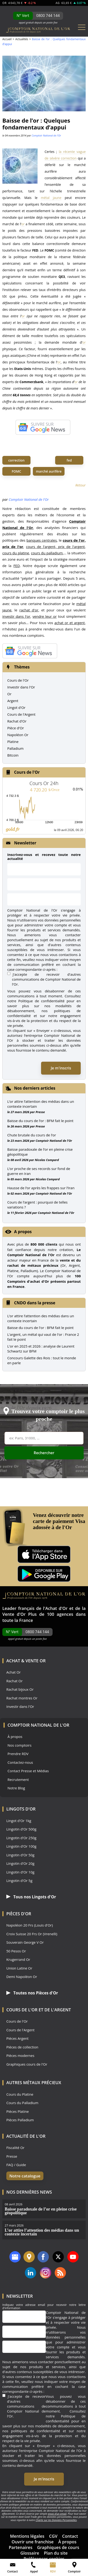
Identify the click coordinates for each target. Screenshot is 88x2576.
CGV (53, 2536)
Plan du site (56, 2553)
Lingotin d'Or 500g (21, 1829)
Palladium (15, 748)
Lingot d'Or (16, 707)
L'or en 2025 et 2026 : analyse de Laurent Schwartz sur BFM (40, 1348)
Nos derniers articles (34, 1088)
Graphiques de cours (58, 2547)
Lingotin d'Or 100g (21, 1846)
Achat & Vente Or (26, 1660)
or (23, 224)
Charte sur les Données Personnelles (56, 2520)
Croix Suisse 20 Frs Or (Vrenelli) (31, 1934)
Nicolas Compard (47, 1160)
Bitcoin (13, 755)
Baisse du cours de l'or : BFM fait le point (40, 1327)
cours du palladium (47, 553)
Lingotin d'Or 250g (21, 1838)
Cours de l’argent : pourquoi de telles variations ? (37, 1204)
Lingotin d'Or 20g (20, 1863)
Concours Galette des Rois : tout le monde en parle (41, 1360)
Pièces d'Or (18, 1913)
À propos (15, 1737)
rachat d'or (28, 610)
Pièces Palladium (20, 2120)
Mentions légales (27, 2536)
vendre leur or (45, 616)
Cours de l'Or (18, 680)
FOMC (16, 471)
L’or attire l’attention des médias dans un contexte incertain (40, 1104)
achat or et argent (69, 622)
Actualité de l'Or (26, 2136)
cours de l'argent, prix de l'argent (55, 546)
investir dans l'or (16, 616)
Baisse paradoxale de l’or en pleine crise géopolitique (40, 1152)
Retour (80, 485)
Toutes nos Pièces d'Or (32, 1993)
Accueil (6, 39)
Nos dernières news (29, 2192)
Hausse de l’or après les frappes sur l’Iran (40, 1187)
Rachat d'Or (17, 721)
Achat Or (13, 1672)
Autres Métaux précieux (33, 2082)
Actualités (21, 39)
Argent (12, 700)
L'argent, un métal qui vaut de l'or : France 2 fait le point (43, 1337)
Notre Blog (16, 1788)
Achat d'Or (56, 1608)
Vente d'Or (14, 1614)
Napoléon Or (17, 734)
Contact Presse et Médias (28, 1771)
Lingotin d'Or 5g (19, 1881)
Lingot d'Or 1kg (18, 1821)
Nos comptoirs (19, 1745)
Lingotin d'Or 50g (20, 1855)
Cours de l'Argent (21, 714)
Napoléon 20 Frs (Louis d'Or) (29, 1925)
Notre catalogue (24, 2176)
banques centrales (42, 540)
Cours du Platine (19, 2094)
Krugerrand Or (18, 1960)
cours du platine (15, 553)
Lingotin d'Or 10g (20, 1872)
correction (16, 460)
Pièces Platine (17, 2112)
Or (9, 694)
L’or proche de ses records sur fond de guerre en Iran (38, 1171)
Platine (13, 741)
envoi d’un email (57, 2513)
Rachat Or (14, 1681)
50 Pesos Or (16, 1951)
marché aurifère (48, 471)
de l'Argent (57, 2010)
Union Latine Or (19, 1968)
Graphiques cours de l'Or (26, 2064)
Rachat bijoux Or (20, 1689)
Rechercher (44, 1452)
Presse (40, 1112)
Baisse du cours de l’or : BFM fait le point (40, 1120)
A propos (23, 1231)
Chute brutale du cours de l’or (31, 1135)
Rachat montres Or (21, 1698)
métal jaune (51, 197)
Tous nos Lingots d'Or (31, 1897)
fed (69, 460)
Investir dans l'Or (21, 687)
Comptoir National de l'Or (46, 135)
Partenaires (20, 2547)
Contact (70, 2536)
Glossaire (29, 2553)
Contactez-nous (20, 1762)
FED (16, 565)
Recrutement (18, 1780)
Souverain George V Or (25, 1942)
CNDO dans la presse (34, 1302)
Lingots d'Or (21, 1809)
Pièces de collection (22, 2047)
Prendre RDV (18, 1754)
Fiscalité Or (15, 2148)
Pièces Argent (17, 2038)
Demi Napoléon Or (21, 1977)
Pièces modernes (20, 2056)
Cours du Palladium (22, 2103)
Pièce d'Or (15, 728)
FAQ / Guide (16, 2165)
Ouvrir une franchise (32, 2542)
